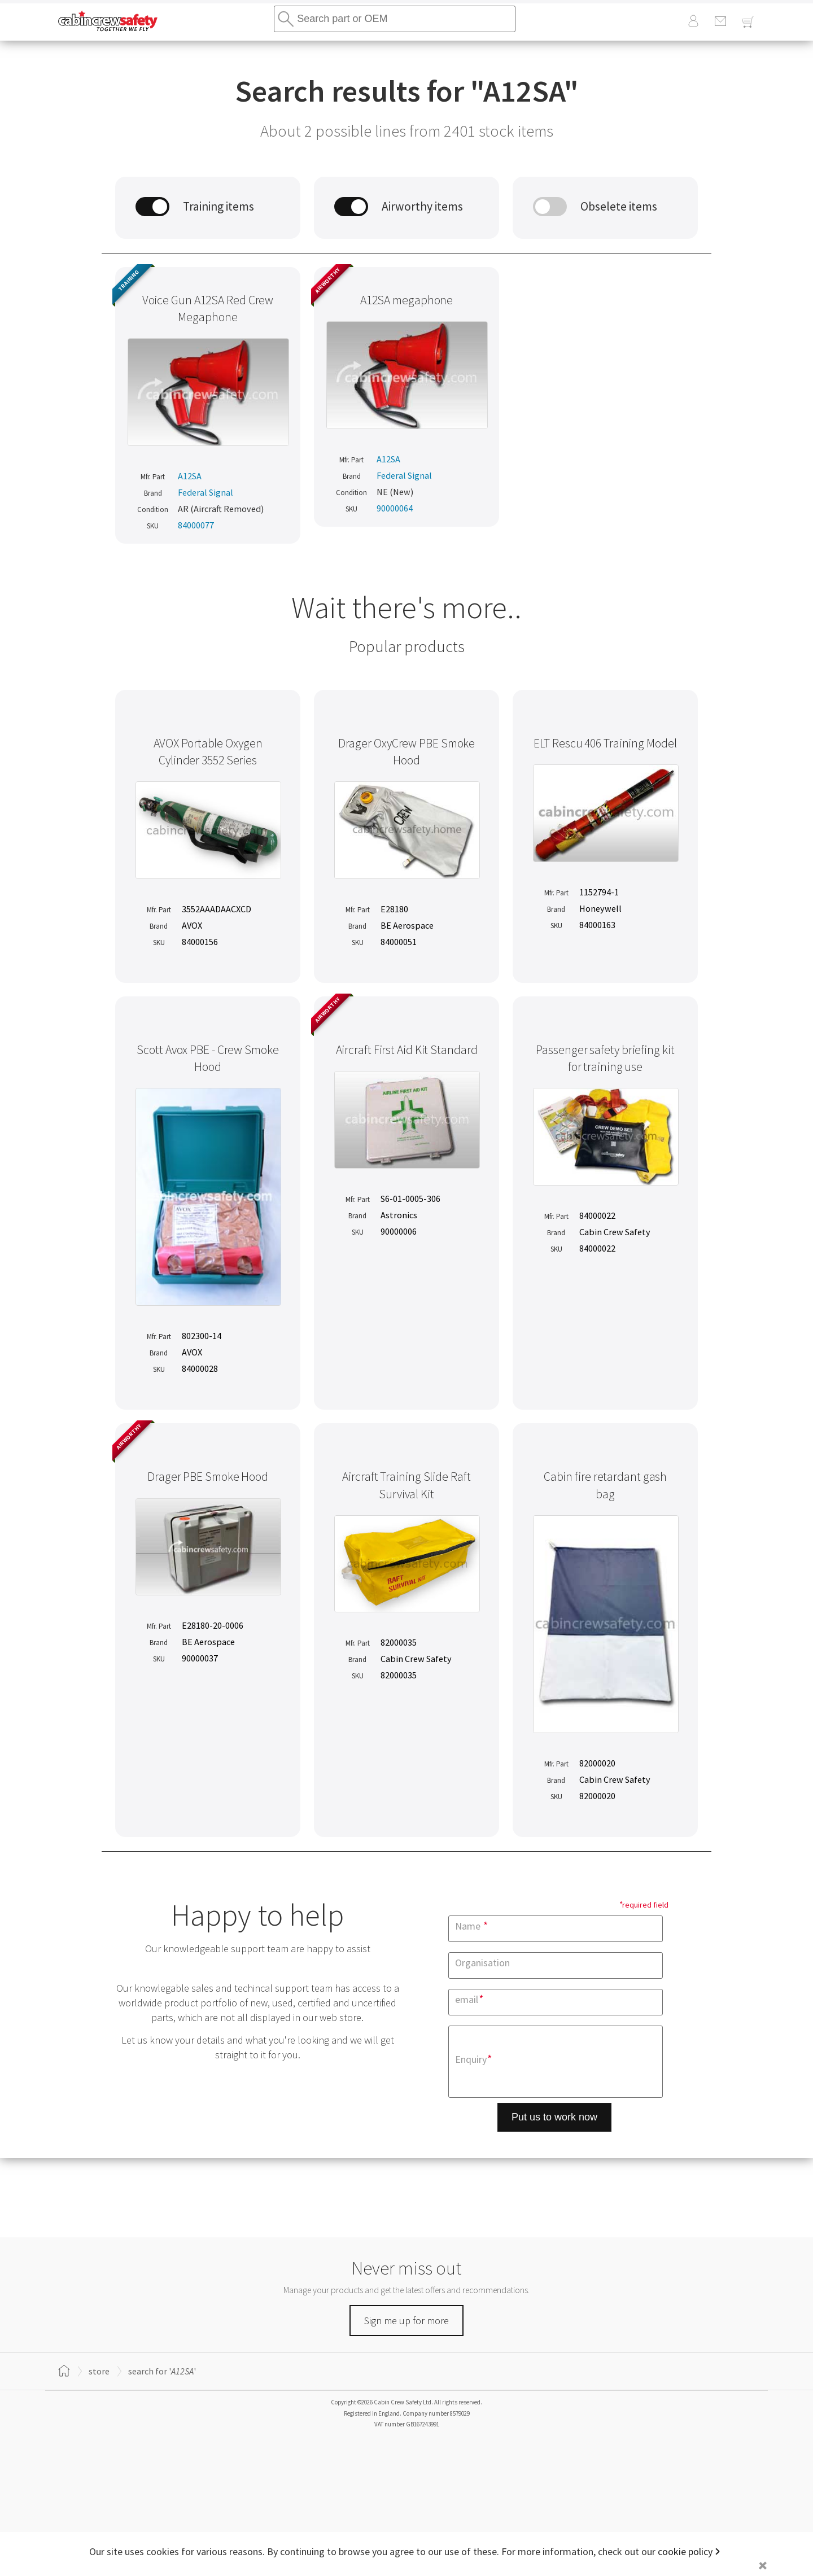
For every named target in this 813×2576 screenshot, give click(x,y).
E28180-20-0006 (212, 1625)
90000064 (395, 508)
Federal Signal (205, 492)
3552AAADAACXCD (216, 909)
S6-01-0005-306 (410, 1198)
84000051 (399, 941)
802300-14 (201, 1335)
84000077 (196, 525)
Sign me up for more (406, 2320)
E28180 (394, 909)
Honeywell (600, 908)
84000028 (200, 1368)
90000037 (200, 1658)
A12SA (190, 476)
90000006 (399, 1231)
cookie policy (685, 2551)
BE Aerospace (407, 925)
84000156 (200, 941)
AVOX (192, 925)
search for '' (162, 2371)
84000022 (597, 1215)
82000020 (597, 1763)
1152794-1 (599, 892)
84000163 (597, 924)
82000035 (399, 1642)
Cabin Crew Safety (614, 1231)
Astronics (399, 1215)
